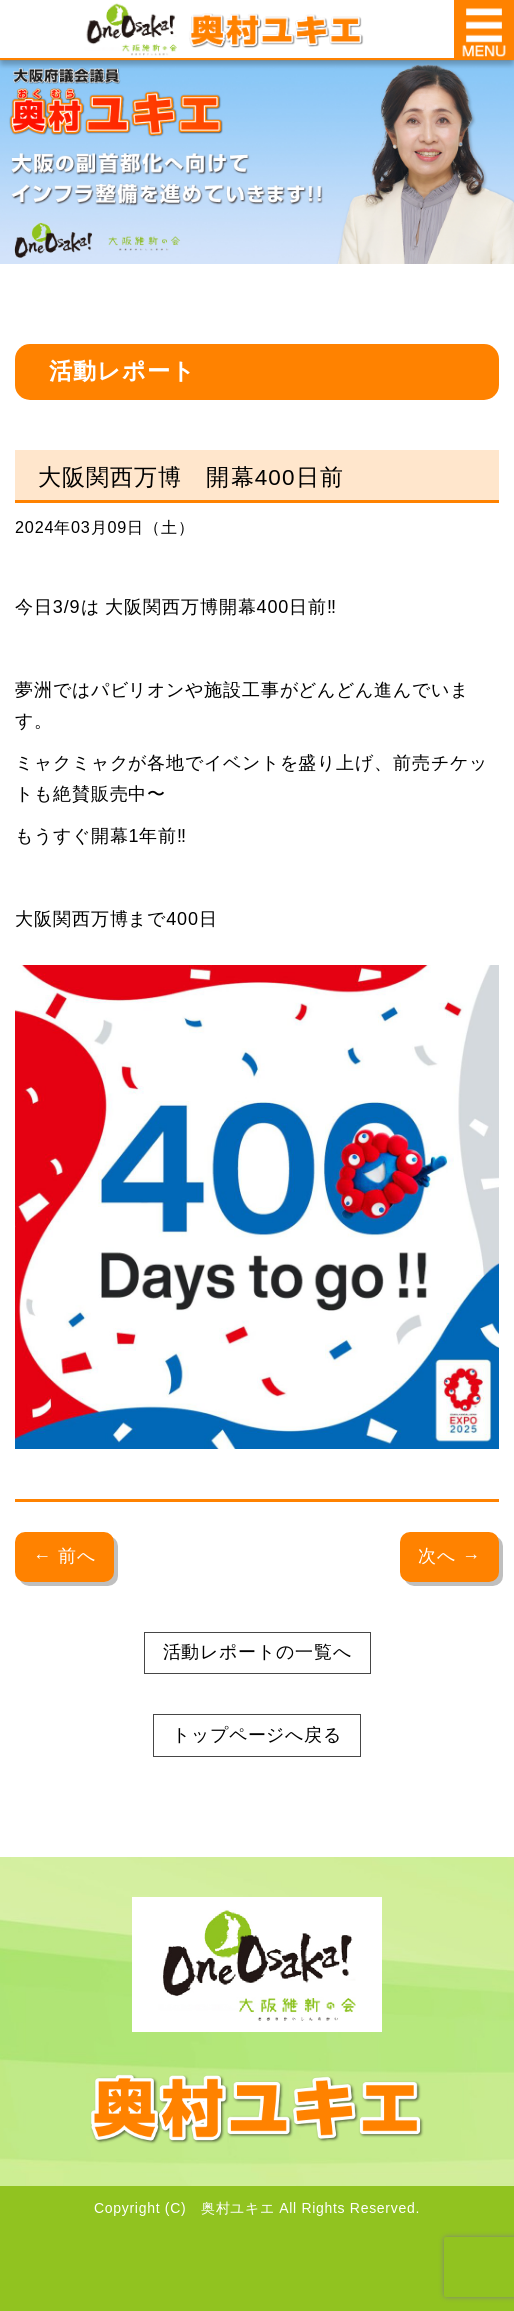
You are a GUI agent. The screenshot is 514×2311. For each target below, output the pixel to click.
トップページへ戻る (257, 1735)
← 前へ (64, 1556)
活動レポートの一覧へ (257, 1652)
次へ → (449, 1556)
